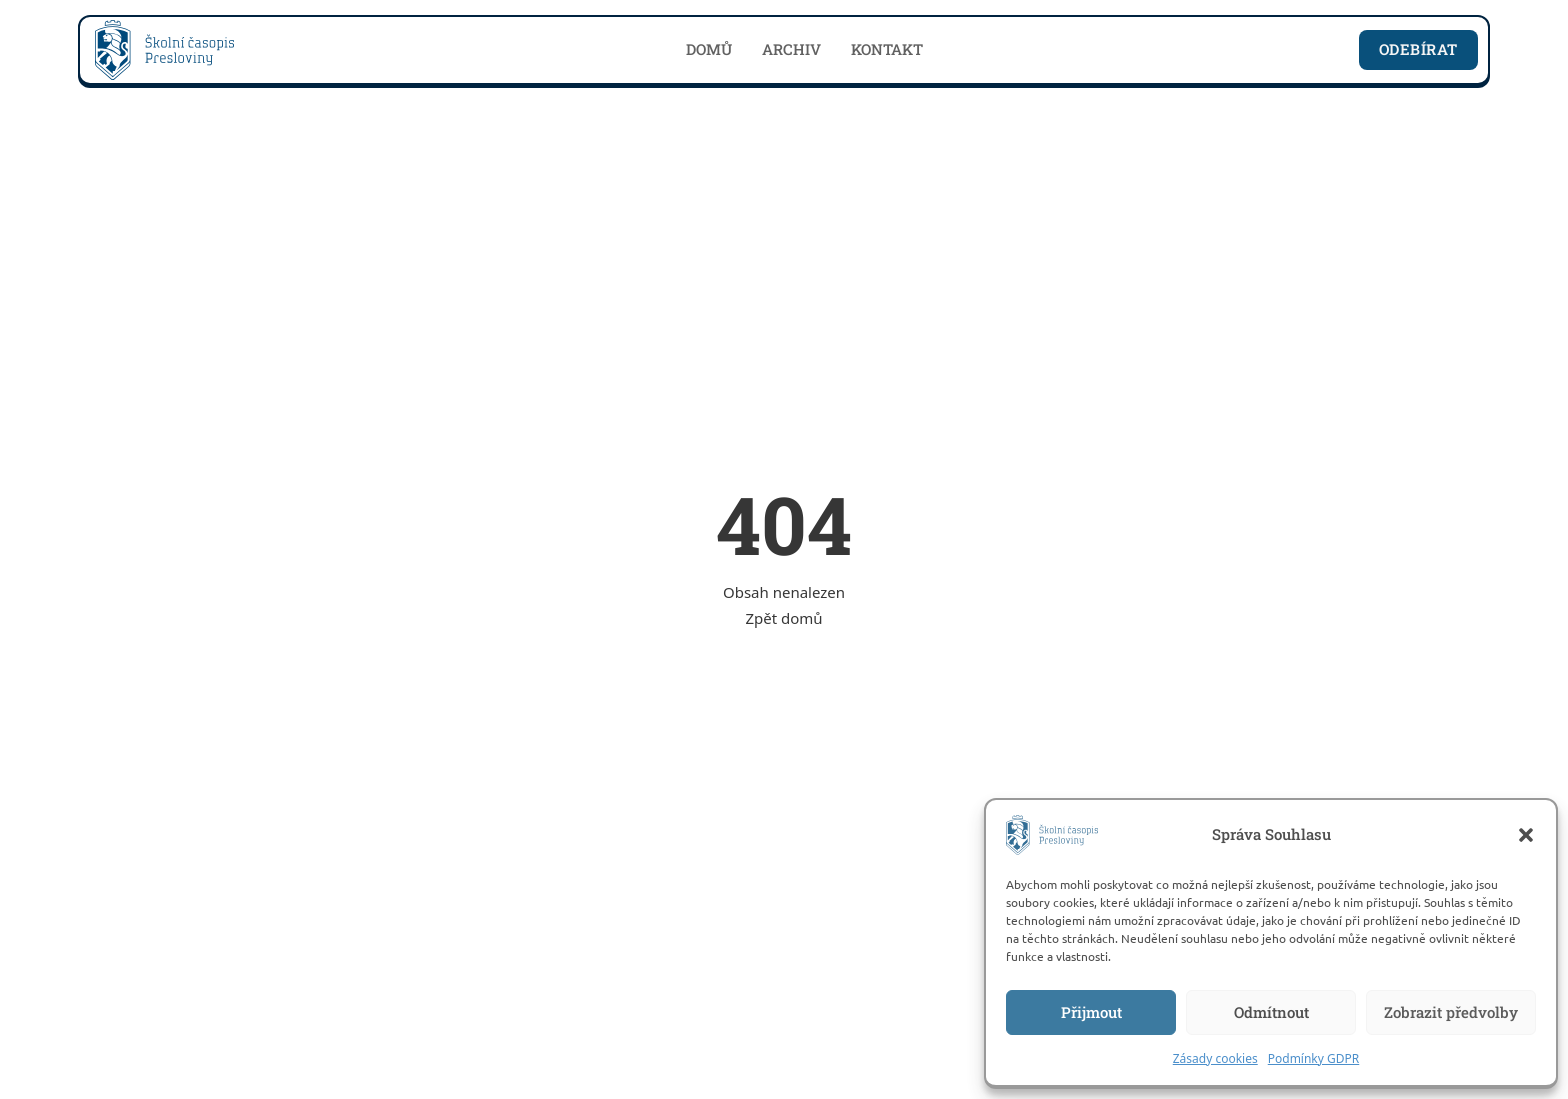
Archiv (791, 49)
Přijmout (1091, 1012)
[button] (1526, 835)
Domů (709, 49)
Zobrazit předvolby (1451, 1012)
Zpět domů (783, 618)
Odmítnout (1271, 1012)
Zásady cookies (1215, 1058)
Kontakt (887, 49)
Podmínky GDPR (1314, 1058)
